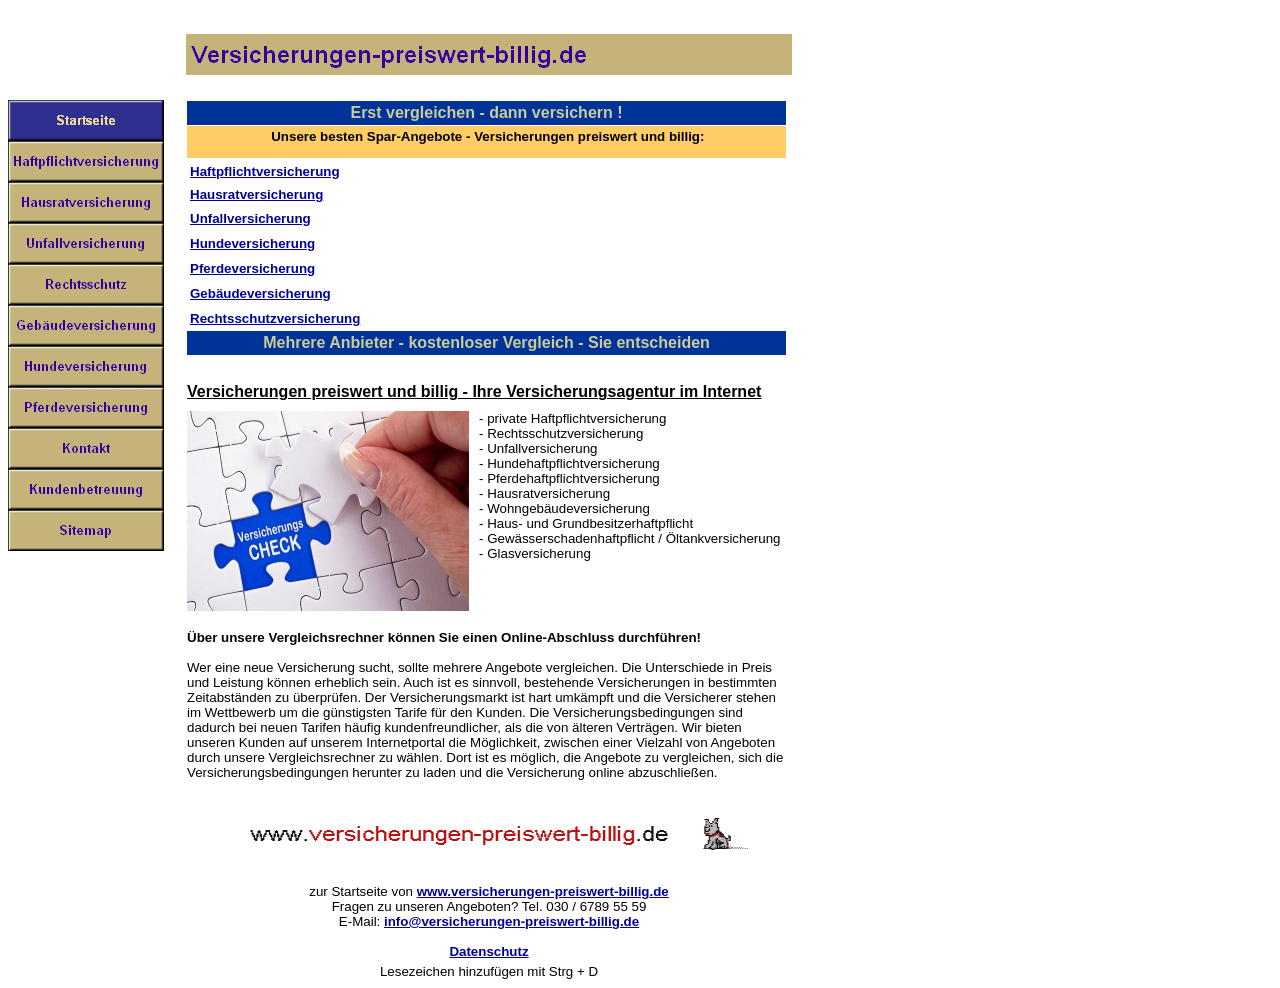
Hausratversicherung (256, 194)
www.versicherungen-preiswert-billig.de (543, 891)
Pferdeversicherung (252, 268)
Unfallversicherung (250, 218)
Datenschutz (488, 951)
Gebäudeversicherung (260, 293)
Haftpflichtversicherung (265, 171)
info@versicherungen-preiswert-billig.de (511, 921)
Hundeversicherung (252, 243)
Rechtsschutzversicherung (275, 318)
